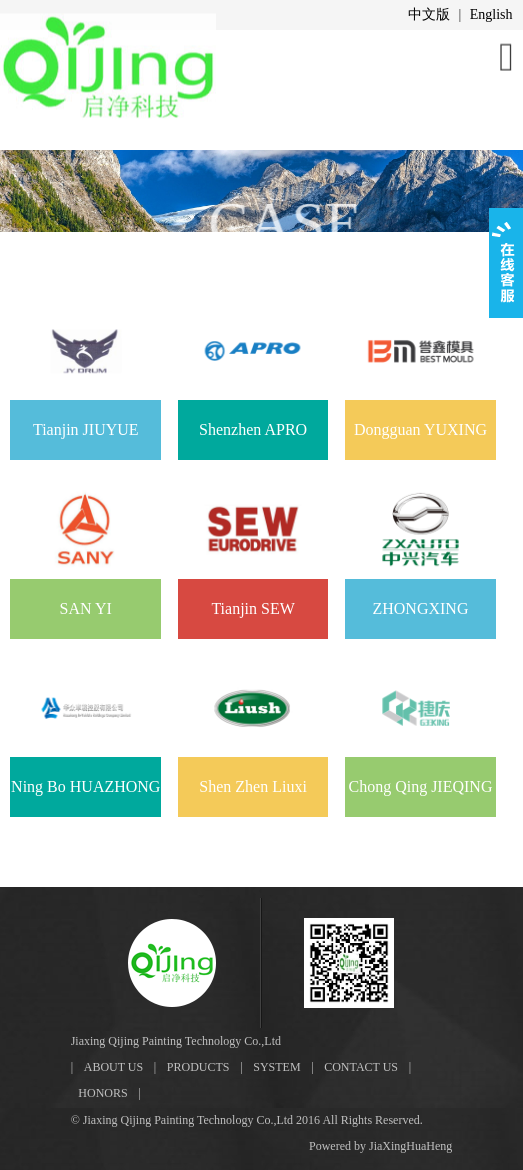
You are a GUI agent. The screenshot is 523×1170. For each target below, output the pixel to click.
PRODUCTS (198, 1067)
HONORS (102, 1093)
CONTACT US (361, 1067)
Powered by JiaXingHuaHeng (380, 1146)
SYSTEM (276, 1067)
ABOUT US (113, 1067)
